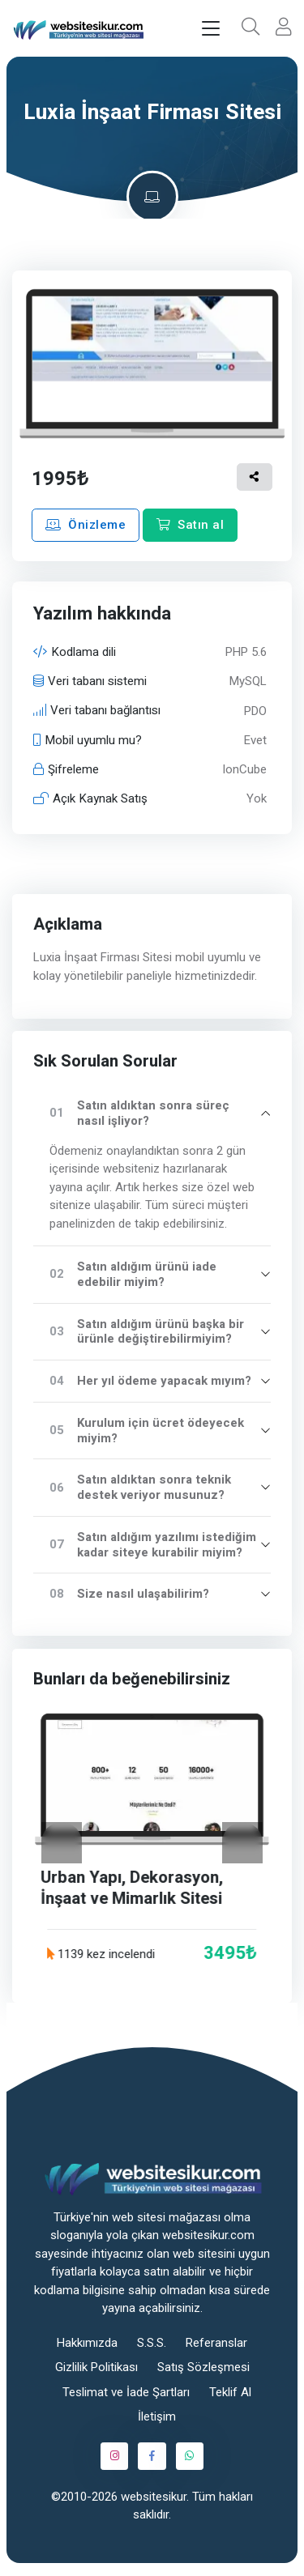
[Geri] (61, 1842)
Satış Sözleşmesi (203, 2367)
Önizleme (85, 524)
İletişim (157, 2416)
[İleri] (242, 1842)
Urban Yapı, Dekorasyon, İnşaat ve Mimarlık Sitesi (132, 1888)
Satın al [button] (190, 524)
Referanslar (216, 2342)
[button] (250, 28)
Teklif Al (230, 2392)
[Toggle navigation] (211, 29)
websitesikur (153, 2496)
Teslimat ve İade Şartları (126, 2392)
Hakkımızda (87, 2342)
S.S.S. (151, 2342)
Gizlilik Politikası (96, 2367)
